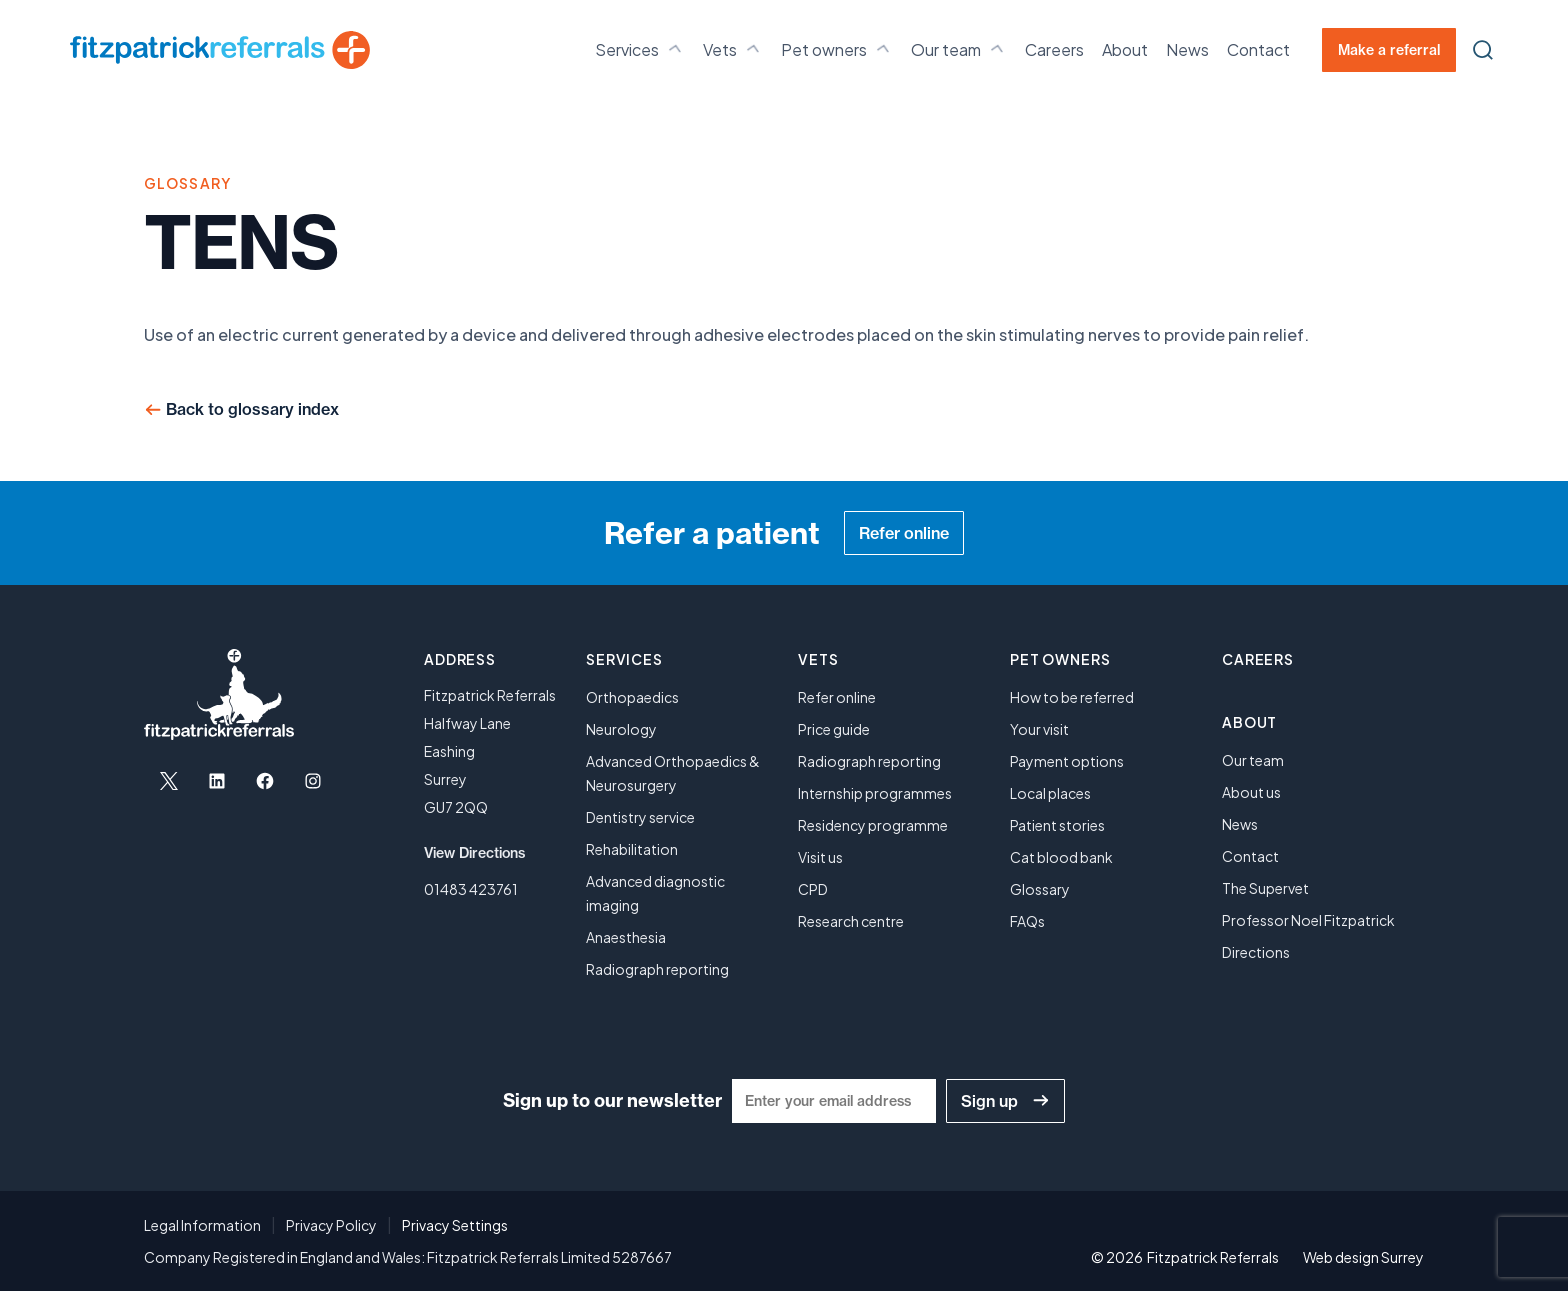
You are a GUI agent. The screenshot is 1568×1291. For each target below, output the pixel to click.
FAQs (1027, 921)
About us (1251, 792)
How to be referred (1072, 697)
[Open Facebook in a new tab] (265, 781)
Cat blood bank (1061, 857)
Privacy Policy (331, 1225)
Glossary (1040, 889)
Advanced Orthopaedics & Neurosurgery (673, 773)
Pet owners (837, 49)
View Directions (474, 853)
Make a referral (1389, 50)
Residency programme (873, 825)
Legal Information (202, 1225)
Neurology (621, 729)
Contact (1258, 49)
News (1187, 49)
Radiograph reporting (657, 969)
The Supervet (1265, 888)
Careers (1054, 49)
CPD (813, 889)
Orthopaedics (632, 697)
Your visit (1039, 729)
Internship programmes (875, 793)
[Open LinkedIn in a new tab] (217, 781)
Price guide (834, 729)
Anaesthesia (626, 937)
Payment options (1067, 761)
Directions (1256, 952)
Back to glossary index (252, 409)
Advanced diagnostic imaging (655, 893)
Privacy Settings (455, 1225)
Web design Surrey (1363, 1257)
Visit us (820, 857)
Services (640, 49)
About (1125, 49)
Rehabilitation (632, 849)
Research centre (851, 921)
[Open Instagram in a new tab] (313, 781)
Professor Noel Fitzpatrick (1308, 920)
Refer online (904, 533)
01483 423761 (471, 889)
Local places (1050, 793)
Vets (733, 49)
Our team (959, 49)
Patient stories (1057, 825)
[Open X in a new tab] (169, 781)
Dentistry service (640, 817)
